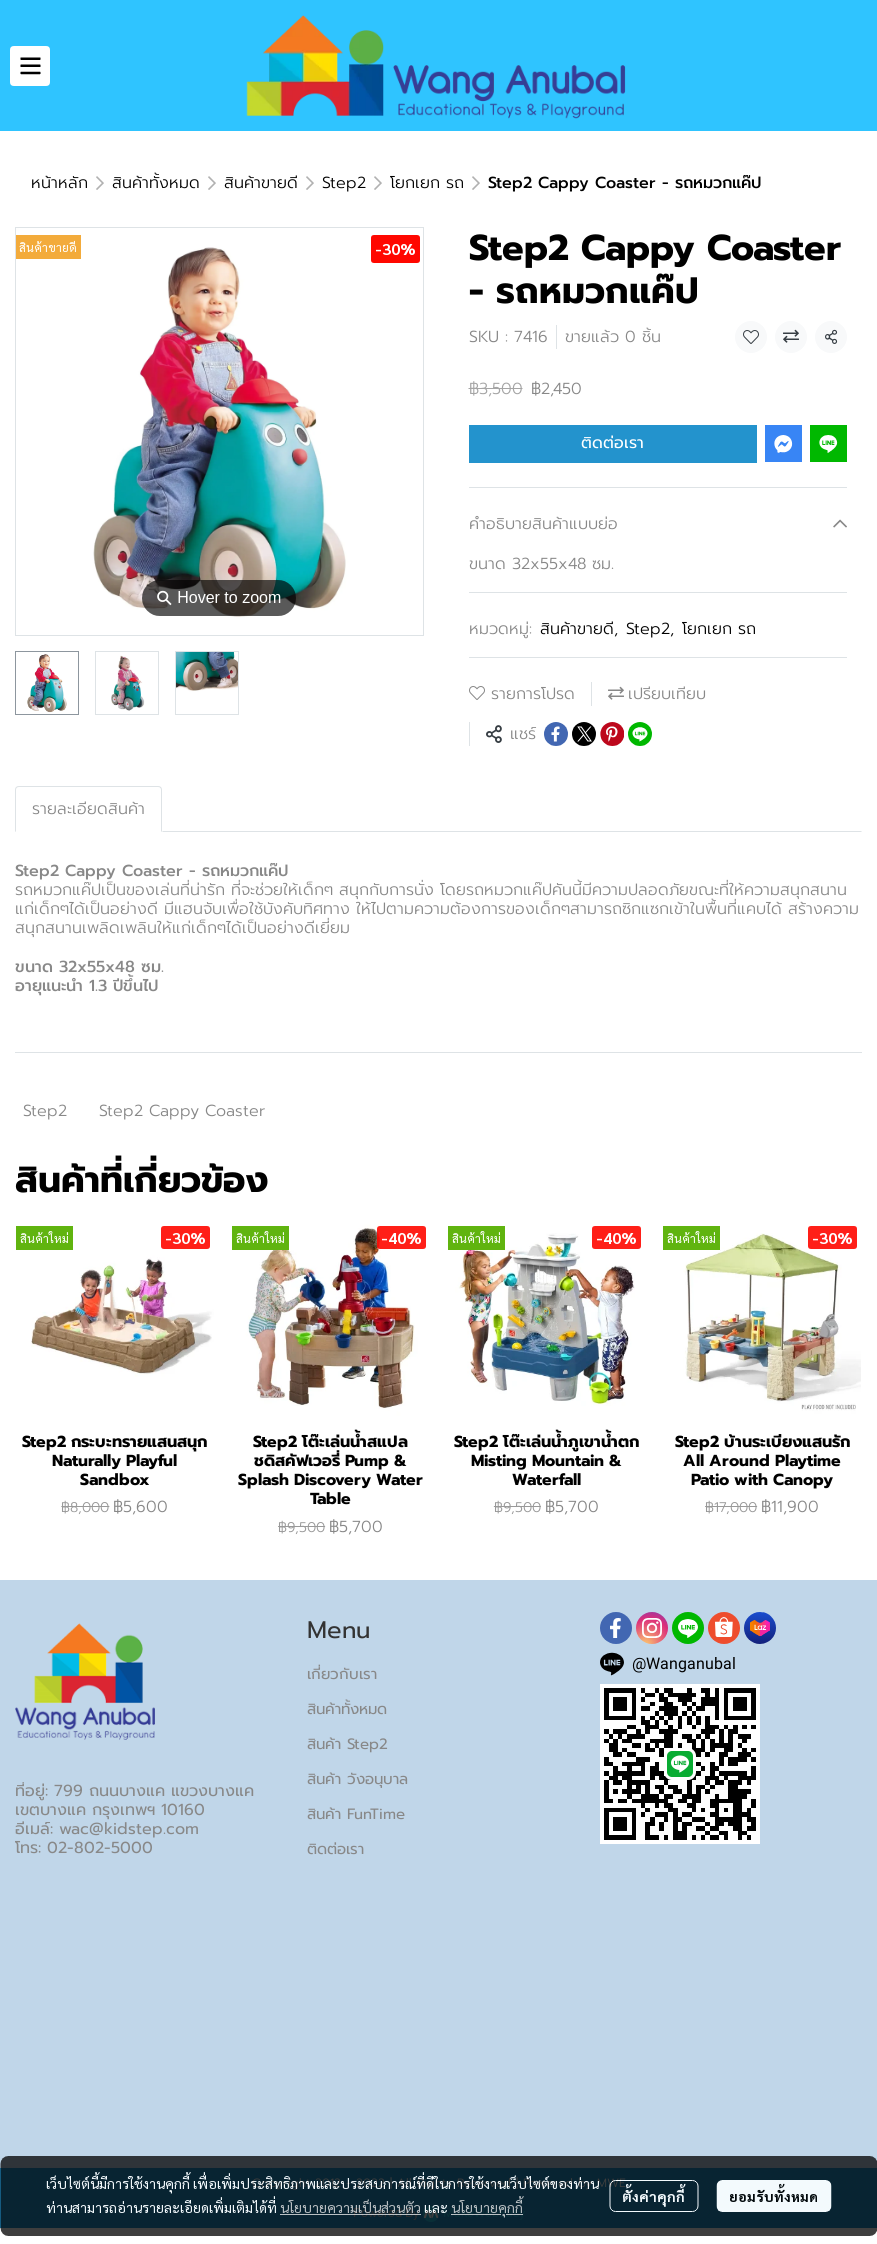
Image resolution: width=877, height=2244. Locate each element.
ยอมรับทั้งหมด (773, 2196)
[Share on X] (584, 734)
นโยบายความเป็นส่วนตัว (350, 2207)
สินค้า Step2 (347, 1744)
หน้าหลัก (59, 183)
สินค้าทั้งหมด (156, 183)
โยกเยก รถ (427, 183)
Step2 (344, 183)
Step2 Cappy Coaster (182, 1111)
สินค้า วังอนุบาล (357, 1779)
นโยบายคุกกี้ (487, 2207)
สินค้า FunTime (356, 1814)
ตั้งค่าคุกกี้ (653, 2196)
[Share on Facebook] (556, 734)
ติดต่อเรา (612, 443)
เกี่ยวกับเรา (342, 1674)
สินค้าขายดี (261, 183)
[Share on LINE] (640, 734)
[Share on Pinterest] (612, 734)
